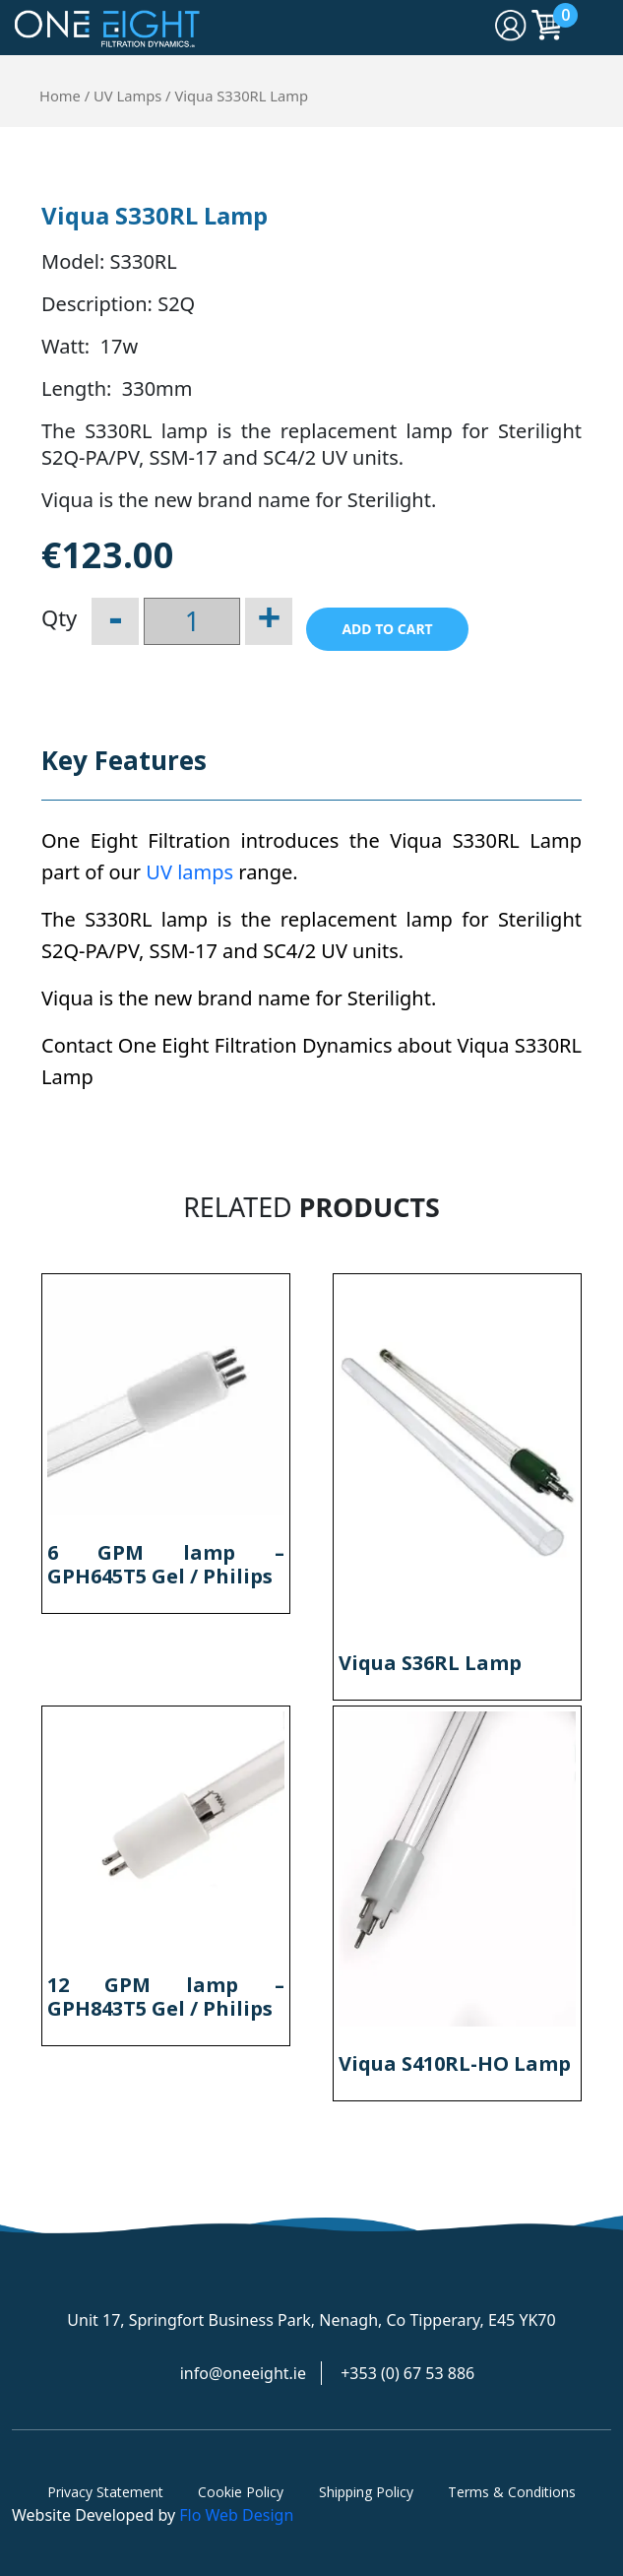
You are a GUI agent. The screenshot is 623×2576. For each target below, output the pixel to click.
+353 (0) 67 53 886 (407, 2373)
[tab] (124, 770)
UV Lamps (127, 95)
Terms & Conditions (512, 2491)
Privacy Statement (105, 2491)
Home (60, 95)
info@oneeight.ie (243, 2373)
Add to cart (387, 628)
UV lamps (189, 872)
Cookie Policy (240, 2491)
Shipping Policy (366, 2491)
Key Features (124, 760)
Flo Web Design (236, 2515)
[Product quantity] (192, 621)
